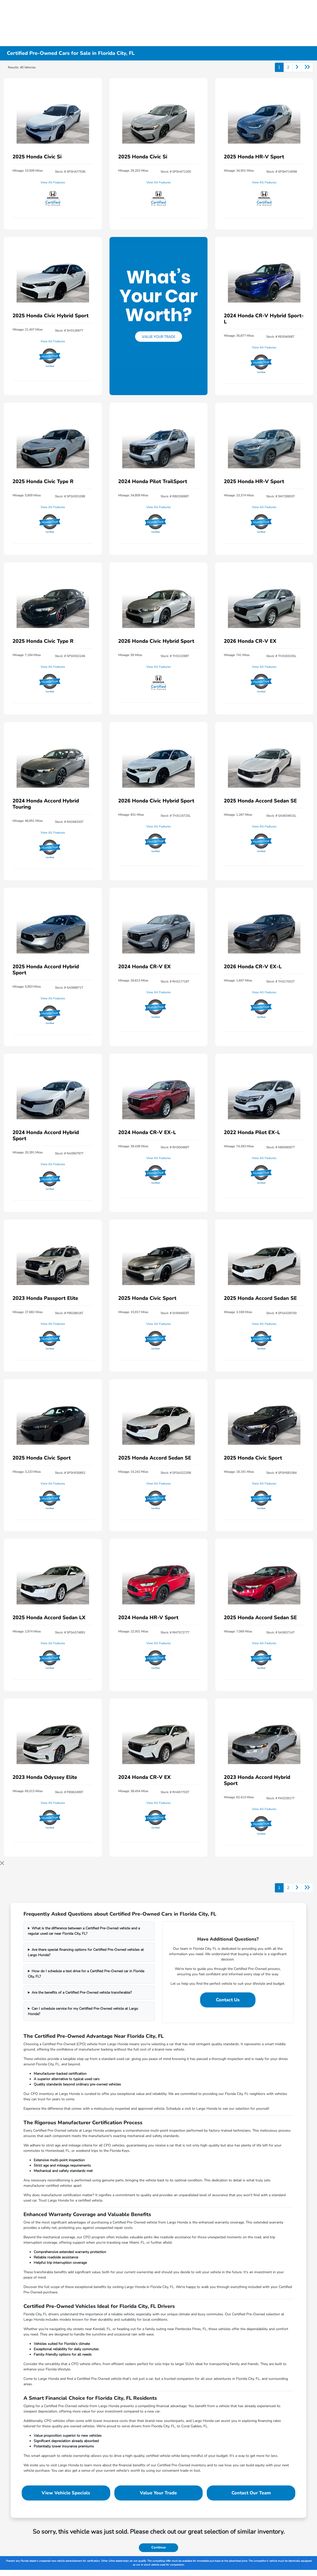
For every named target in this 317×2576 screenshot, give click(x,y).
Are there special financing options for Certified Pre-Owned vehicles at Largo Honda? (86, 1952)
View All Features (53, 182)
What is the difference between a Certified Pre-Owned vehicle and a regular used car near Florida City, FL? (84, 1931)
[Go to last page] (307, 67)
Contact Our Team (251, 2493)
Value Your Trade (158, 2493)
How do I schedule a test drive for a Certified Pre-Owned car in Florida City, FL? (86, 1974)
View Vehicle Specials (66, 2493)
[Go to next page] (297, 67)
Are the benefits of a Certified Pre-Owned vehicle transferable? (82, 1992)
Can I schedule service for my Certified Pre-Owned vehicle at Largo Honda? (83, 2011)
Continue (158, 2547)
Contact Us (228, 2000)
